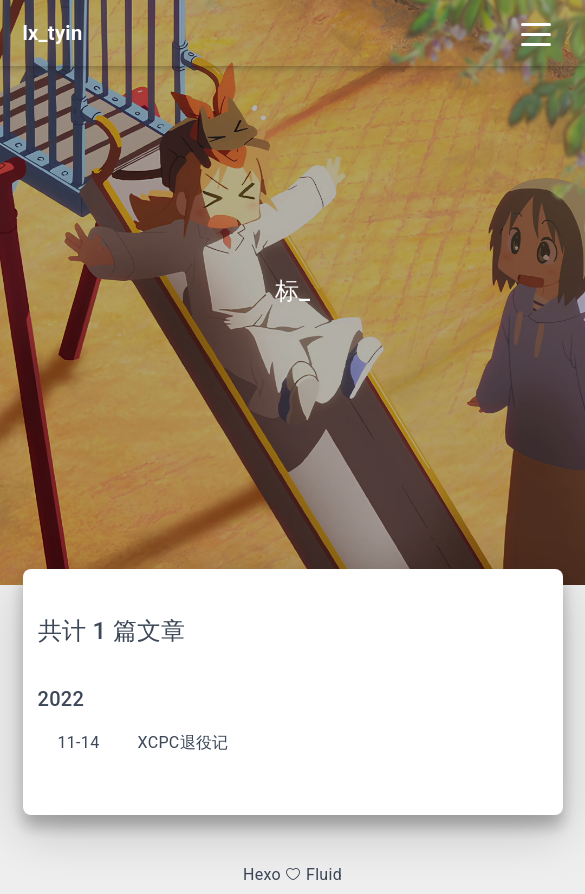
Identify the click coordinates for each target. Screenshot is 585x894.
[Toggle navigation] (536, 33)
